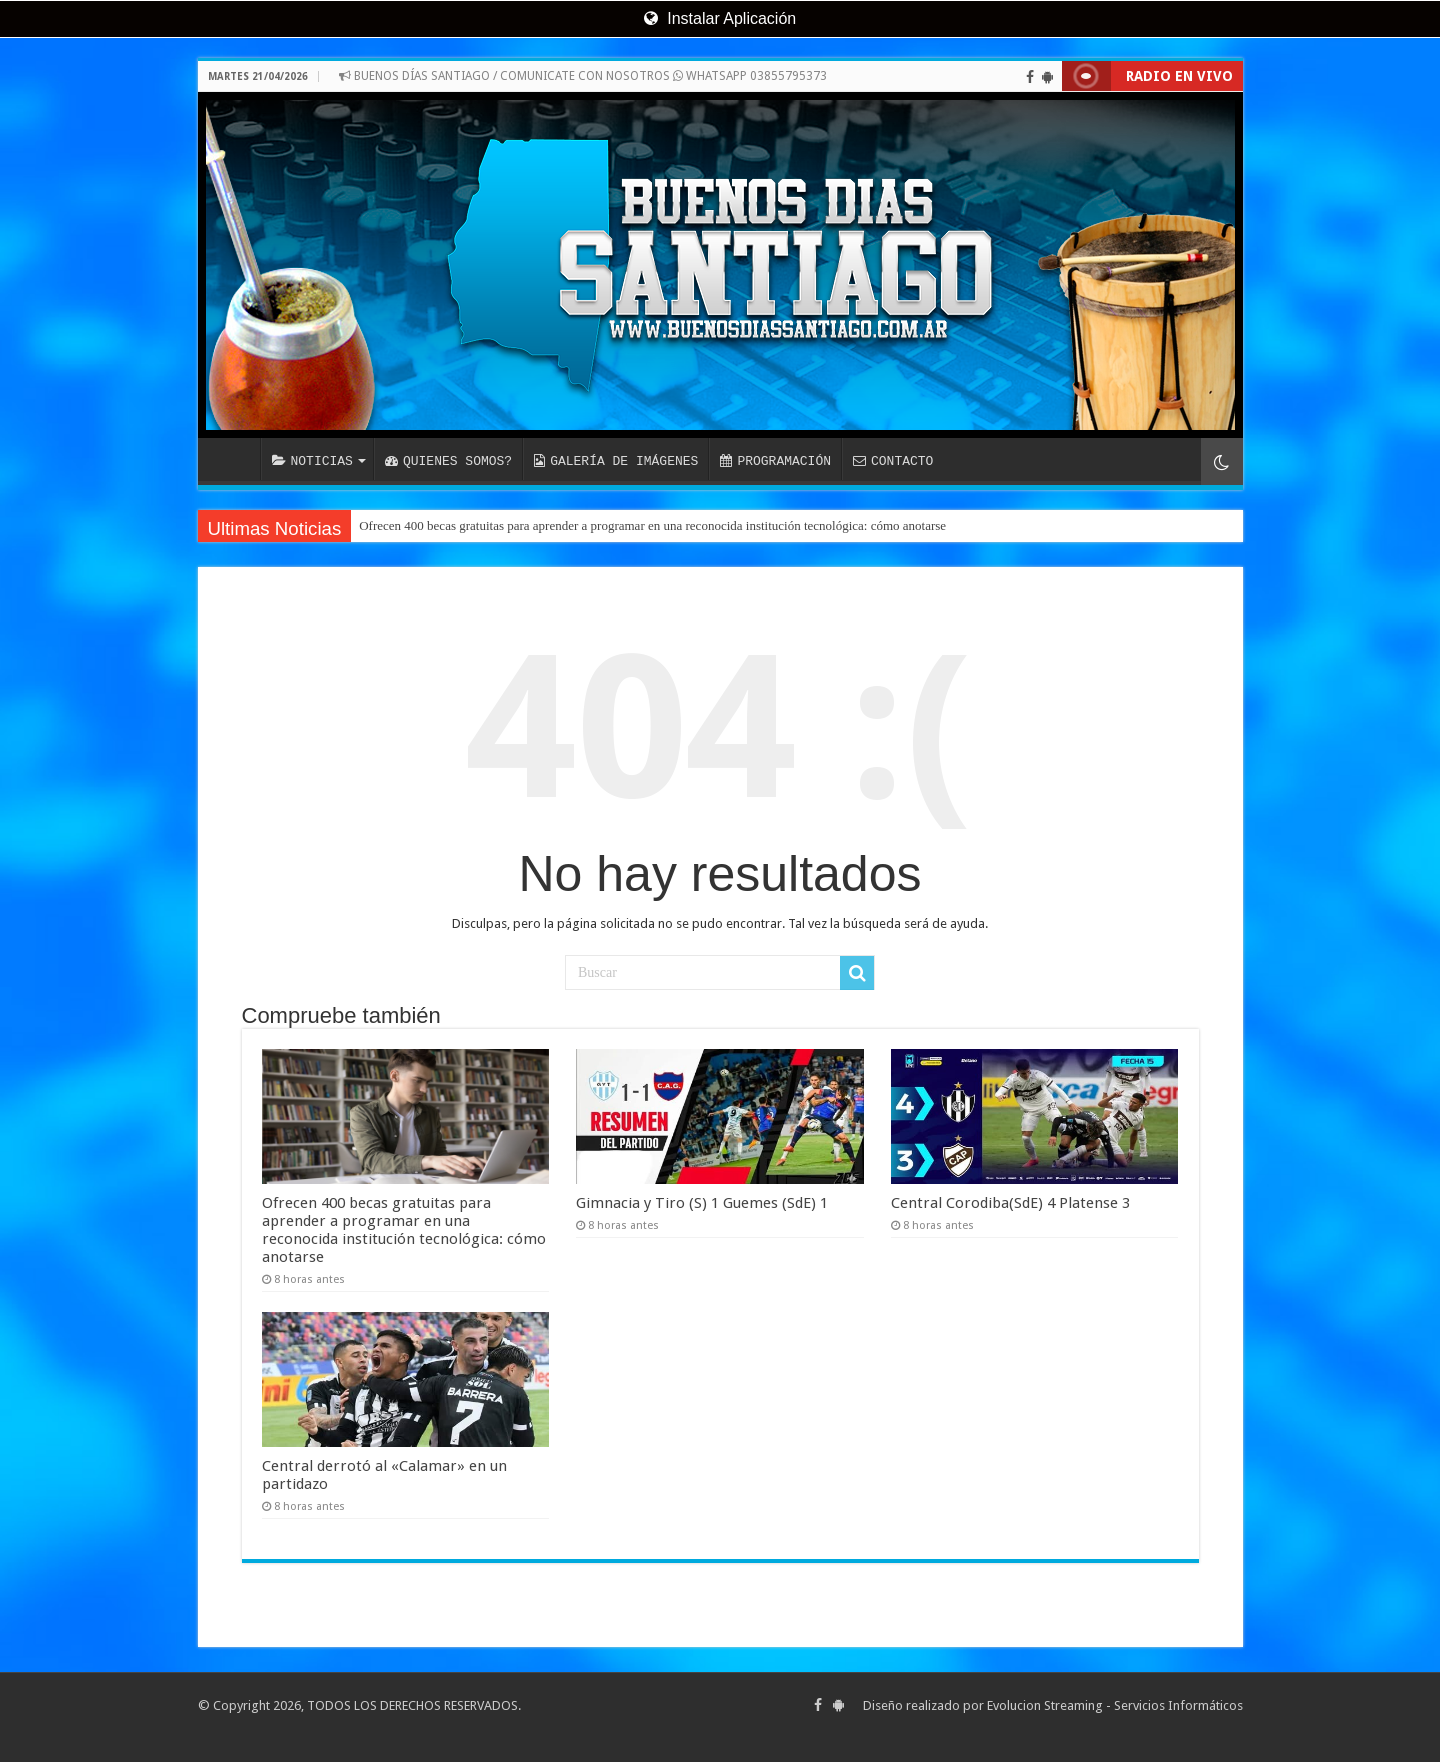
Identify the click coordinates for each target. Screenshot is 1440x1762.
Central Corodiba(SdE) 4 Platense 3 (1010, 1203)
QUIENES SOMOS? (448, 461)
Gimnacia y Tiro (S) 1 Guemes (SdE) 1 (702, 1203)
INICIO (234, 459)
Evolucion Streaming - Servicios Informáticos (1115, 1705)
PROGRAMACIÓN (775, 461)
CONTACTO (893, 461)
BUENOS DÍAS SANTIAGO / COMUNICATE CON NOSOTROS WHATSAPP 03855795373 (583, 76)
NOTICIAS (312, 461)
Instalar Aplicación (720, 18)
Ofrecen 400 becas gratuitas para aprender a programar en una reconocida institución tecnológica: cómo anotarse (652, 525)
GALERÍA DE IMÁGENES (616, 461)
